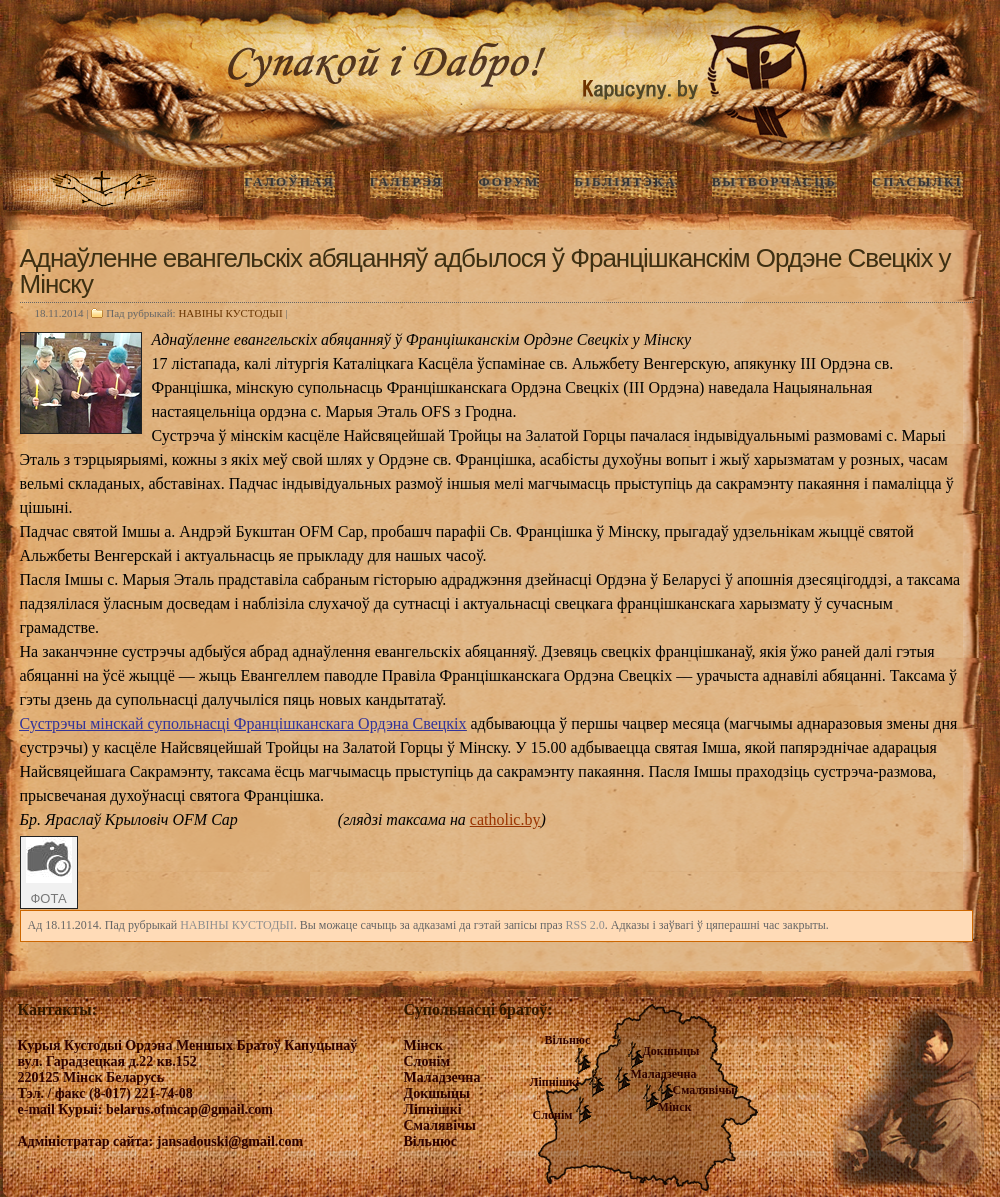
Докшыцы (671, 1051)
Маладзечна (664, 1074)
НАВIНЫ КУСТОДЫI (230, 313)
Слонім (553, 1115)
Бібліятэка (625, 181)
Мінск (675, 1107)
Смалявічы (704, 1090)
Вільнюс (568, 1040)
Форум (508, 181)
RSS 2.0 (584, 925)
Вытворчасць (774, 181)
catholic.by (505, 819)
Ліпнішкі (555, 1082)
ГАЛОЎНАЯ (289, 181)
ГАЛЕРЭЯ (407, 181)
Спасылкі (917, 181)
